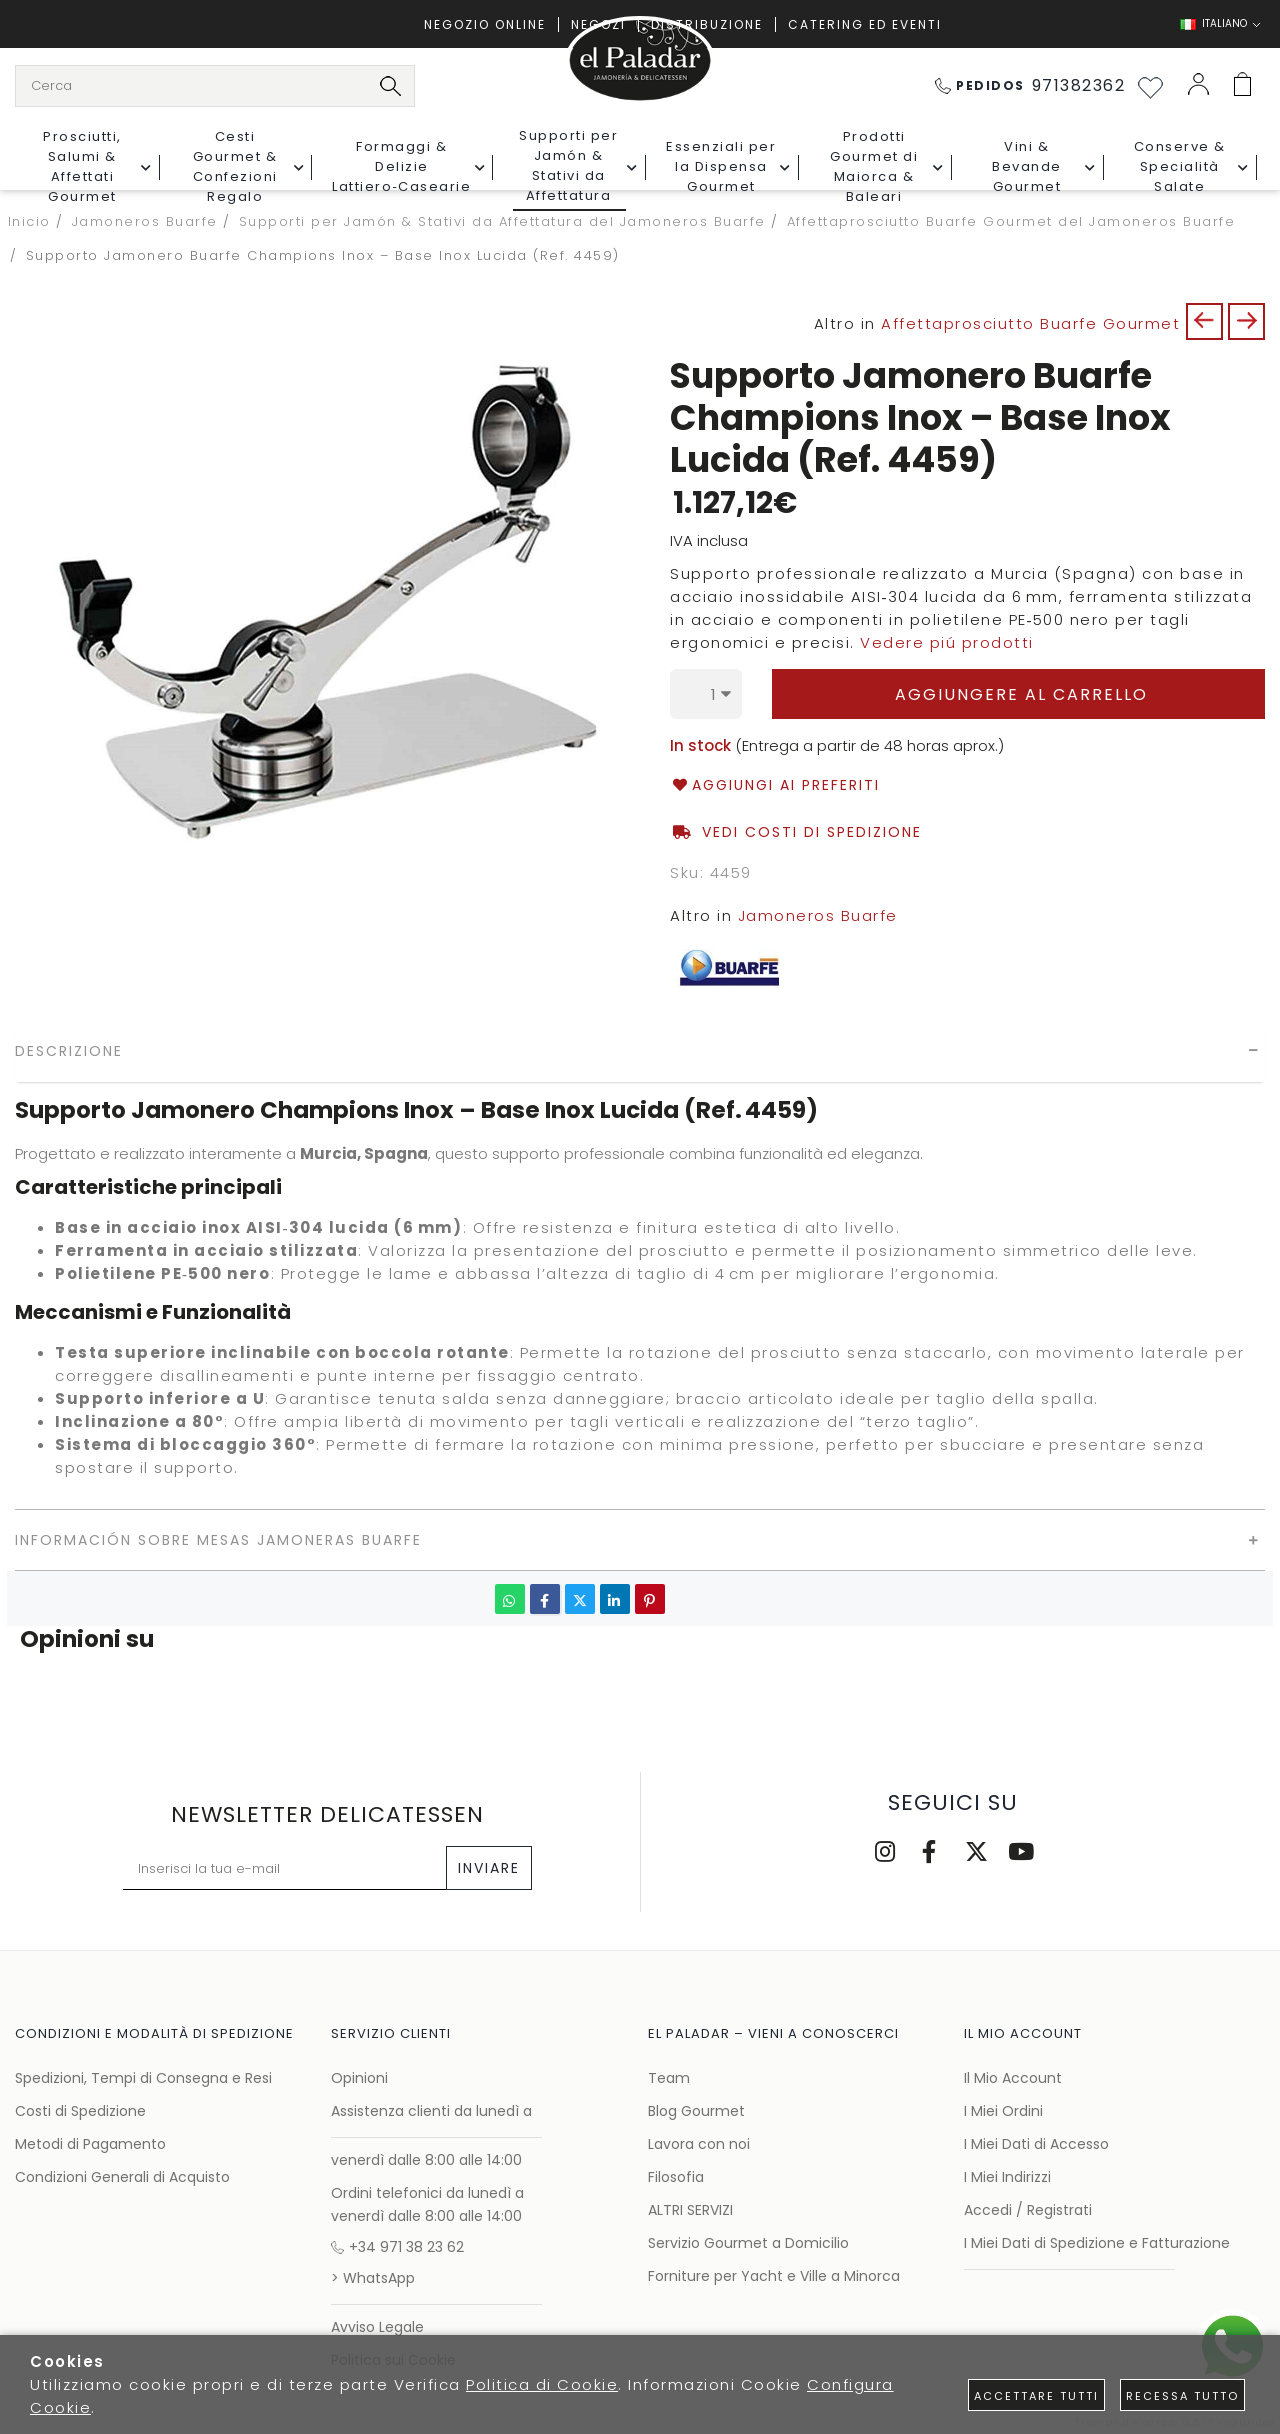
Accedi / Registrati (1028, 2210)
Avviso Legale (377, 2327)
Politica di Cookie (542, 2384)
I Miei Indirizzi (1007, 2177)
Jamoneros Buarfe (818, 915)
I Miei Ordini (1003, 2111)
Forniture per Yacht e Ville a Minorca (774, 2276)
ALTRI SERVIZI (690, 2210)
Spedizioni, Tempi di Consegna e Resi (143, 2078)
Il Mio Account (1013, 2078)
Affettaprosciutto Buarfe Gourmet (1030, 323)
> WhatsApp (373, 2278)
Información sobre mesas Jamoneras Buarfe (218, 1540)
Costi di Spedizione (80, 2111)
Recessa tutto (1182, 2396)
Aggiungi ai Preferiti (775, 785)
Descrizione (69, 1051)
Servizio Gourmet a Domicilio (748, 2243)
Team (669, 2078)
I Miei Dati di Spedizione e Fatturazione (1097, 2243)
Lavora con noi (699, 2144)
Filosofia (676, 2177)
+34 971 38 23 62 (397, 2247)
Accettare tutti (1036, 2396)
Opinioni (359, 2078)
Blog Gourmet (696, 2111)
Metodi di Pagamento (90, 2144)
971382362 (1030, 85)
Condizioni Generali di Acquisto (122, 2177)
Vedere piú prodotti (947, 642)
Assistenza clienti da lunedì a (431, 2111)
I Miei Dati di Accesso (1036, 2144)
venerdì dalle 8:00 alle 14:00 (426, 2160)
